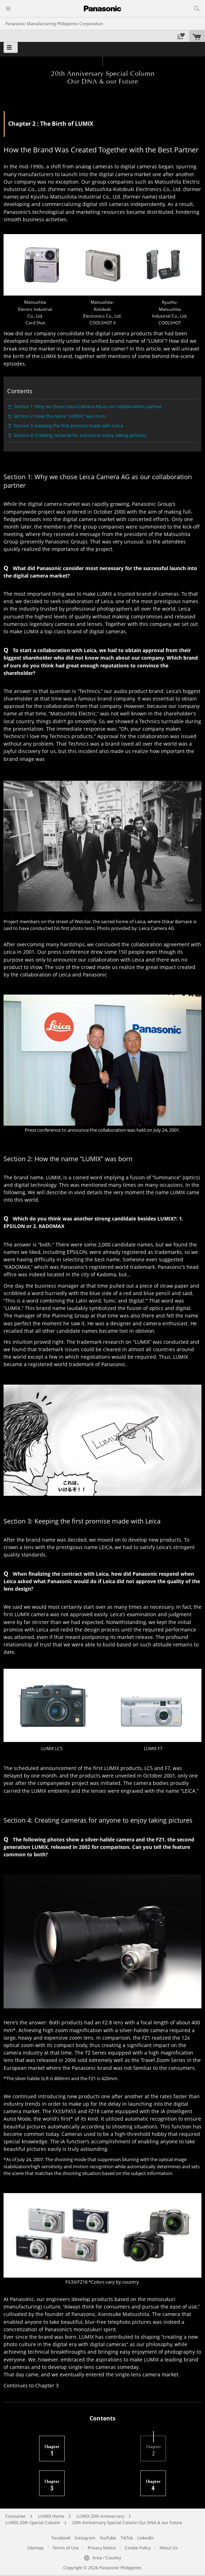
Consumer (15, 2516)
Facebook (61, 2538)
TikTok (126, 2538)
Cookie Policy (138, 2548)
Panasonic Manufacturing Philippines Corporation (54, 24)
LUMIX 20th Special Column (32, 2523)
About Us (169, 2548)
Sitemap (35, 2548)
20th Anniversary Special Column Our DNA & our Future (127, 2523)
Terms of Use (66, 2548)
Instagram (85, 2538)
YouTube (107, 2538)
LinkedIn (145, 2538)
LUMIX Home (51, 2516)
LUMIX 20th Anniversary (100, 2516)
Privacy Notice (102, 2548)
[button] (11, 47)
